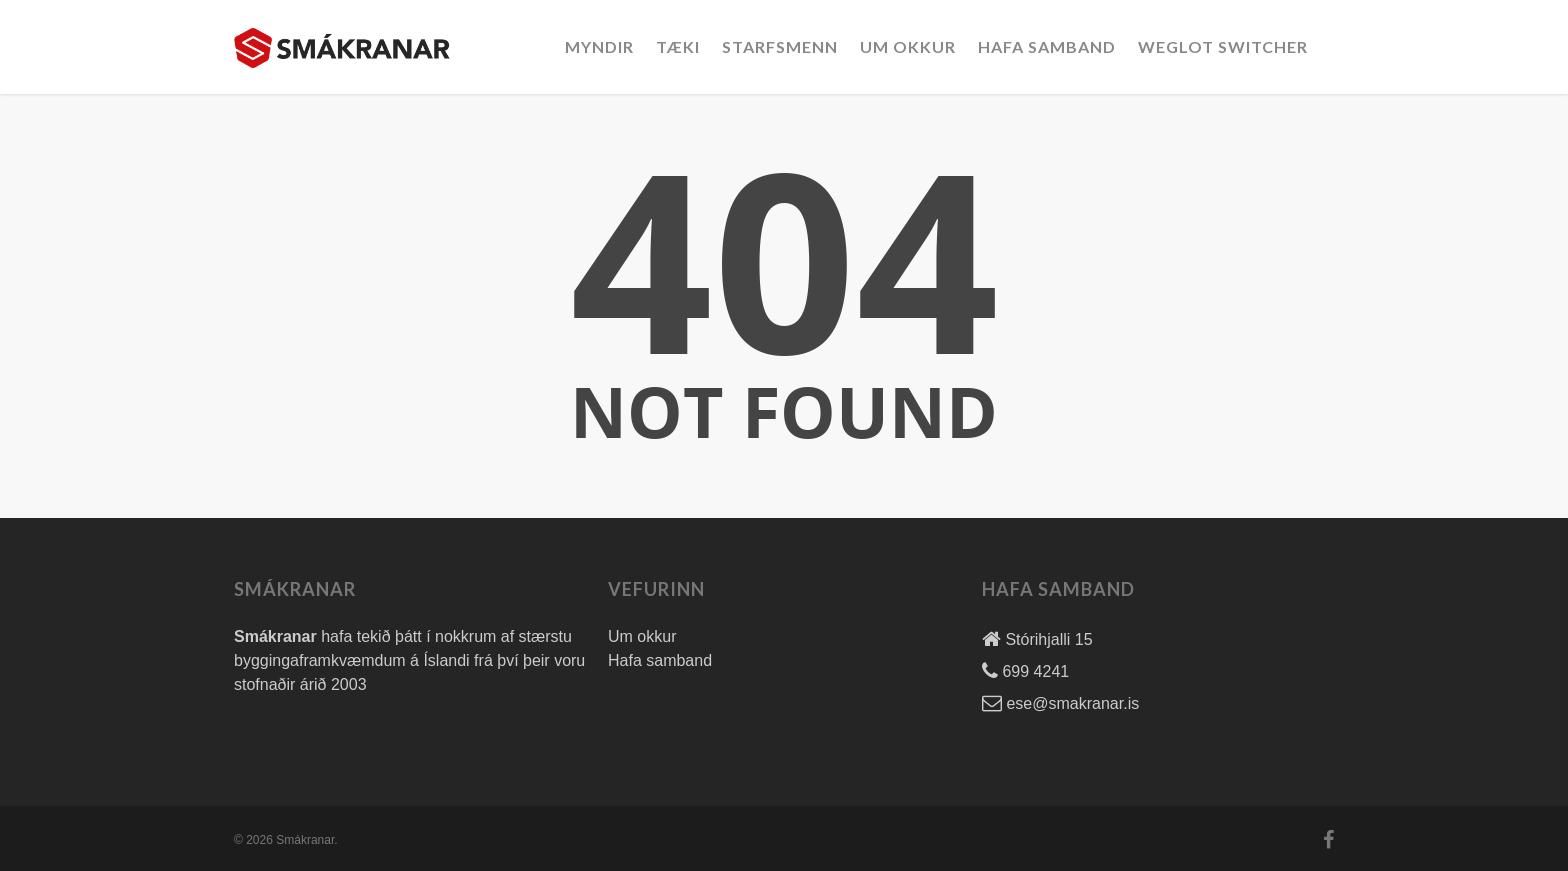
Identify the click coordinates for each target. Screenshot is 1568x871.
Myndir (599, 46)
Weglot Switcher (1223, 46)
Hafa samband (660, 660)
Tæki (678, 46)
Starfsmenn (780, 46)
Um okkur (908, 46)
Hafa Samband (1047, 46)
